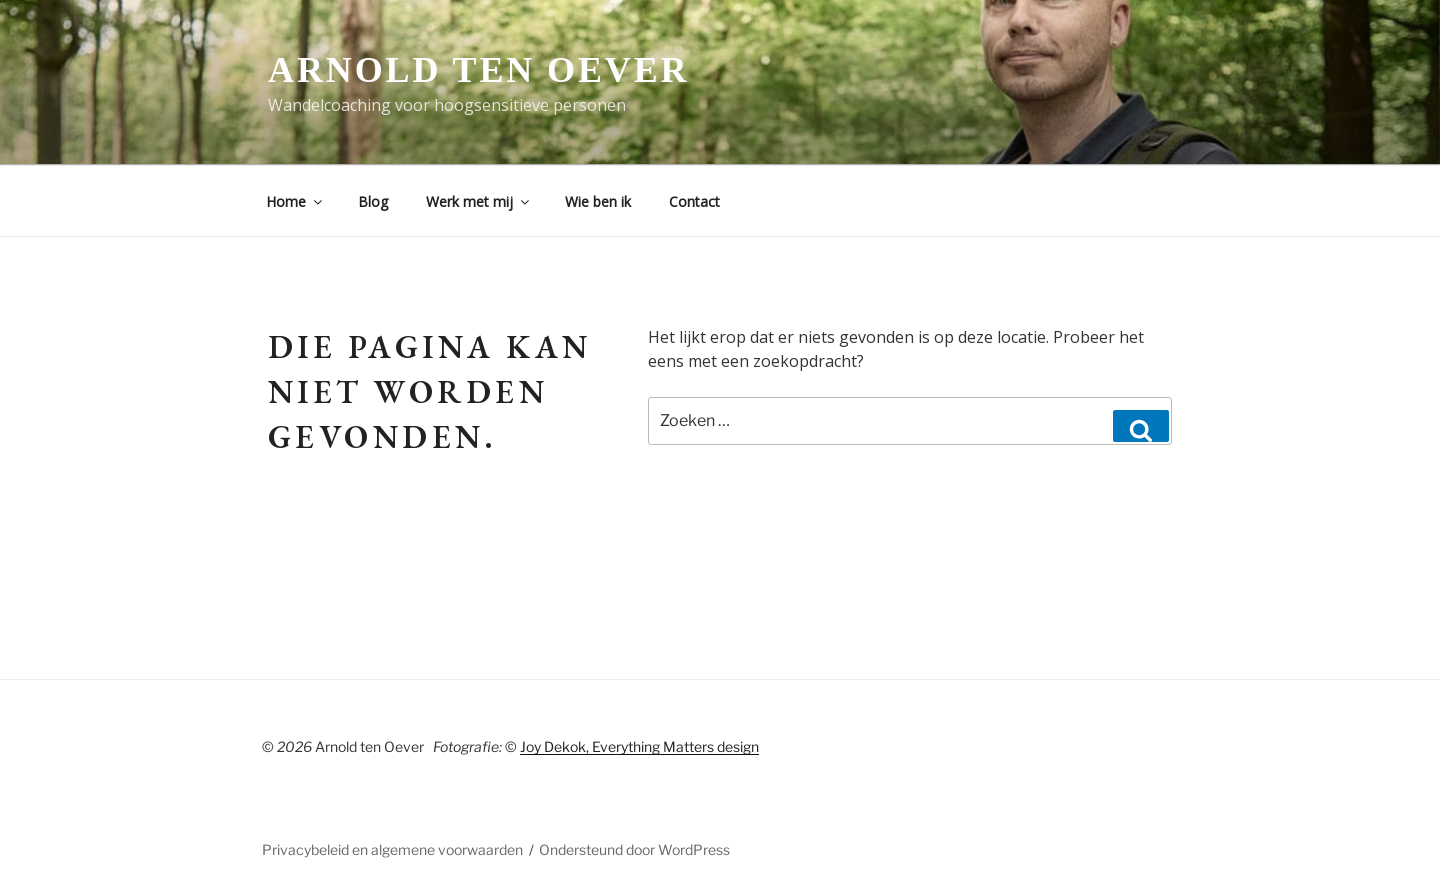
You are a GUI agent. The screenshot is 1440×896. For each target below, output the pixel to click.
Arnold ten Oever (478, 70)
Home (295, 201)
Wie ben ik (598, 201)
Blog (373, 201)
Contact (694, 201)
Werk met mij (479, 201)
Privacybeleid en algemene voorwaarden (392, 849)
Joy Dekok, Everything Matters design (639, 746)
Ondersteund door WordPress (634, 849)
